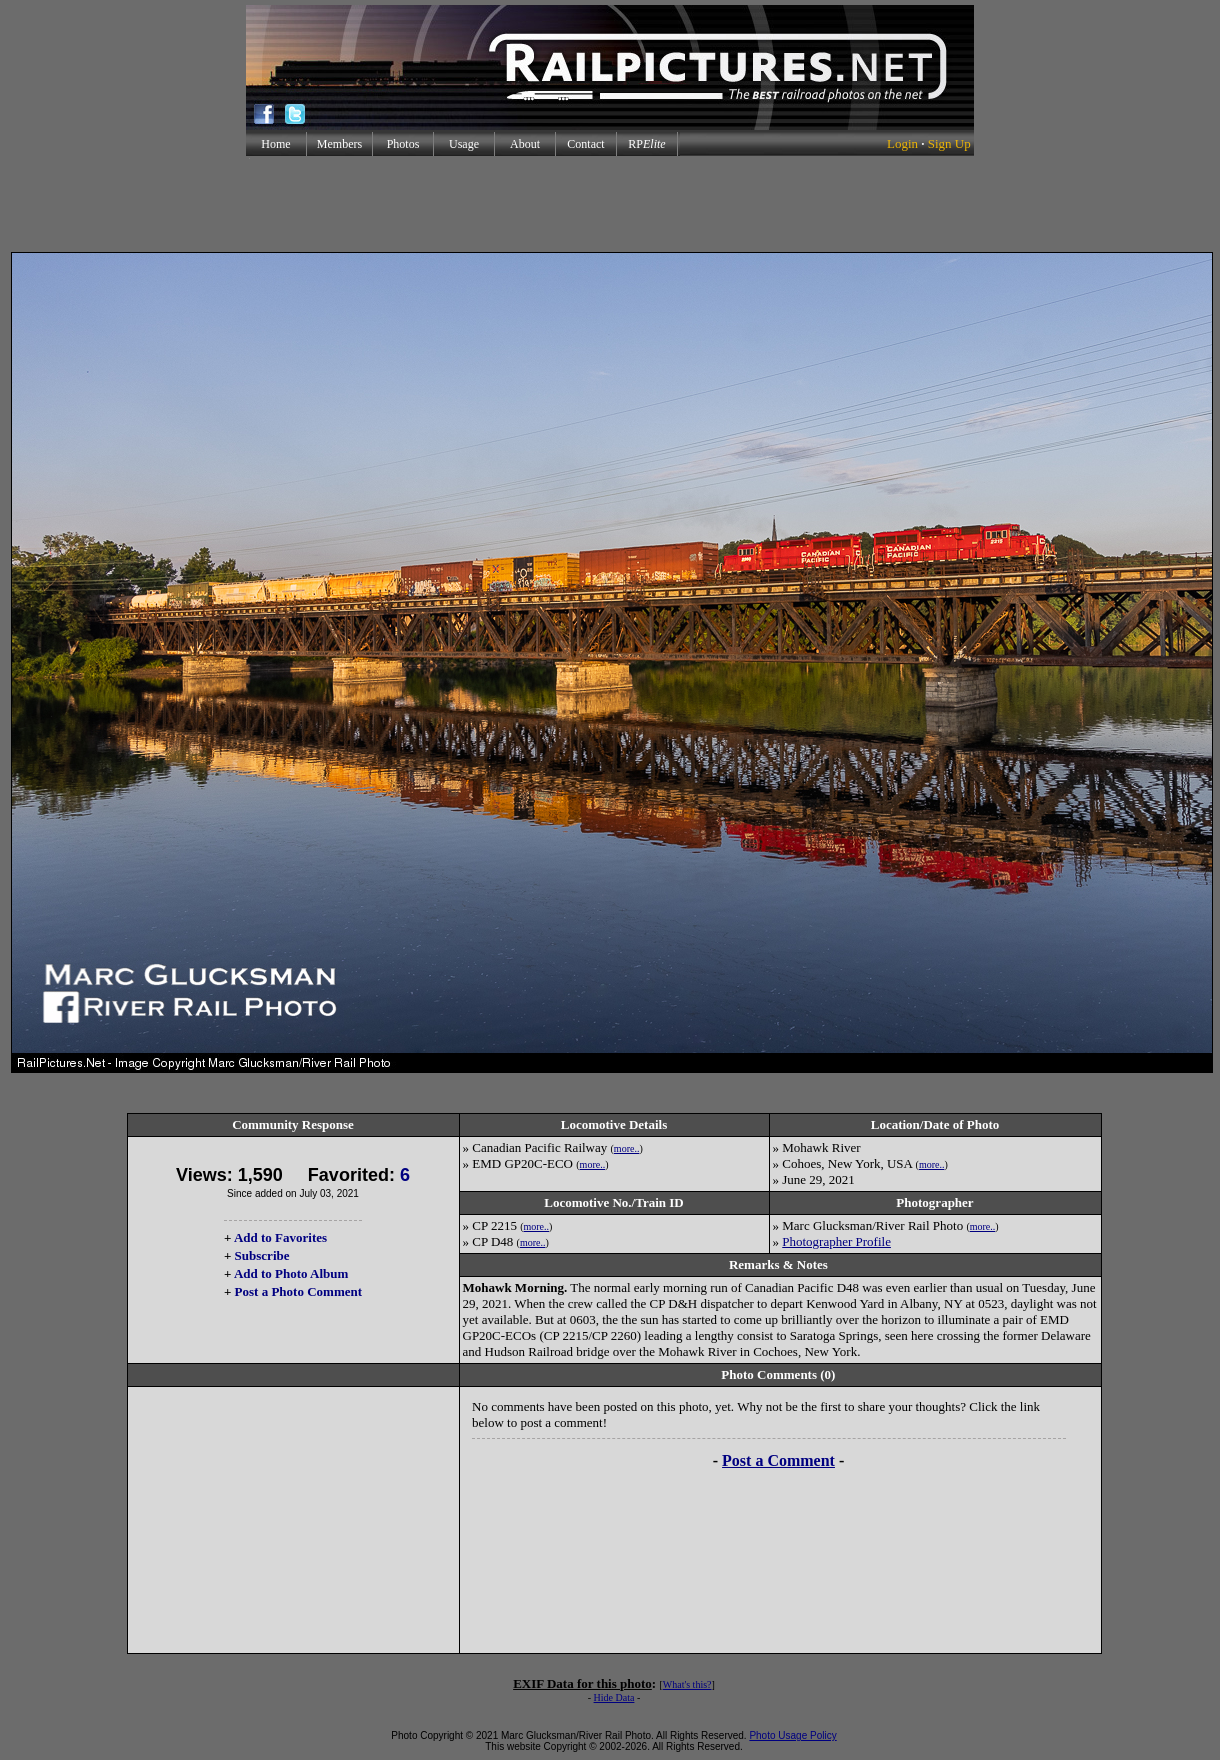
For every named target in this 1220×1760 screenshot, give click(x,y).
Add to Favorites (280, 1237)
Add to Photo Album (291, 1273)
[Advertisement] (610, 204)
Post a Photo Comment (298, 1291)
